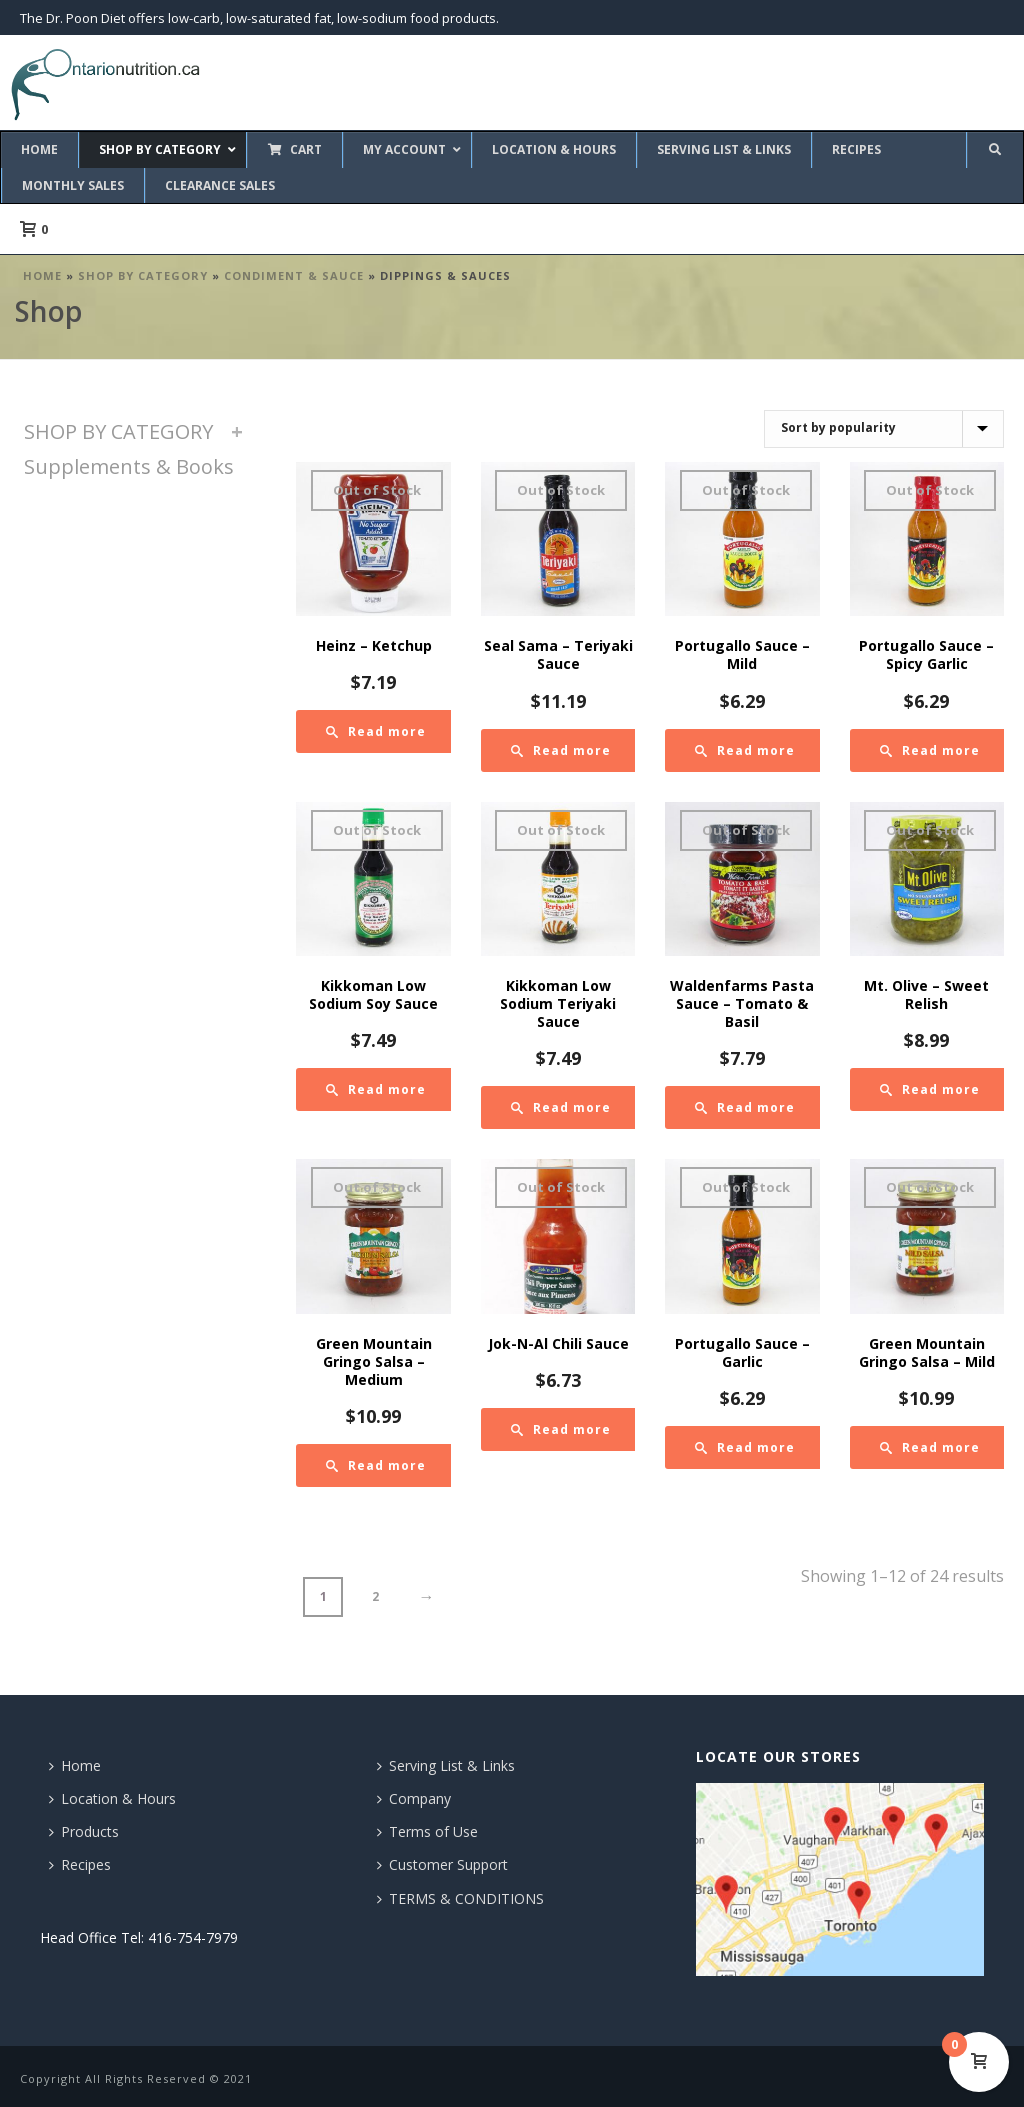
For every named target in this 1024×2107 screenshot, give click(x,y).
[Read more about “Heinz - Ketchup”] (376, 731)
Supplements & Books (129, 466)
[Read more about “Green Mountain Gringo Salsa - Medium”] (376, 1465)
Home (42, 275)
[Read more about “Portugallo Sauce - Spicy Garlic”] (930, 750)
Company (414, 1798)
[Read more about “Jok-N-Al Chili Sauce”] (561, 1429)
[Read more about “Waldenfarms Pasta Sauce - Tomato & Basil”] (745, 1107)
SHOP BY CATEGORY (143, 275)
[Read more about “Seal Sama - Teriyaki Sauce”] (561, 750)
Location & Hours (112, 1798)
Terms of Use (427, 1831)
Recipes (80, 1864)
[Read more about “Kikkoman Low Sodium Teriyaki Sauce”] (561, 1107)
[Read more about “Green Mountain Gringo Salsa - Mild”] (930, 1447)
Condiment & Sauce (294, 275)
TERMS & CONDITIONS (460, 1898)
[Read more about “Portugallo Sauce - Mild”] (745, 750)
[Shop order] (884, 429)
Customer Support (442, 1864)
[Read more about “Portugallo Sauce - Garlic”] (745, 1447)
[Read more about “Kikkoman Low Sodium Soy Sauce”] (376, 1089)
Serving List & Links (446, 1765)
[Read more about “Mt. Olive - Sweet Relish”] (930, 1089)
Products (84, 1831)
